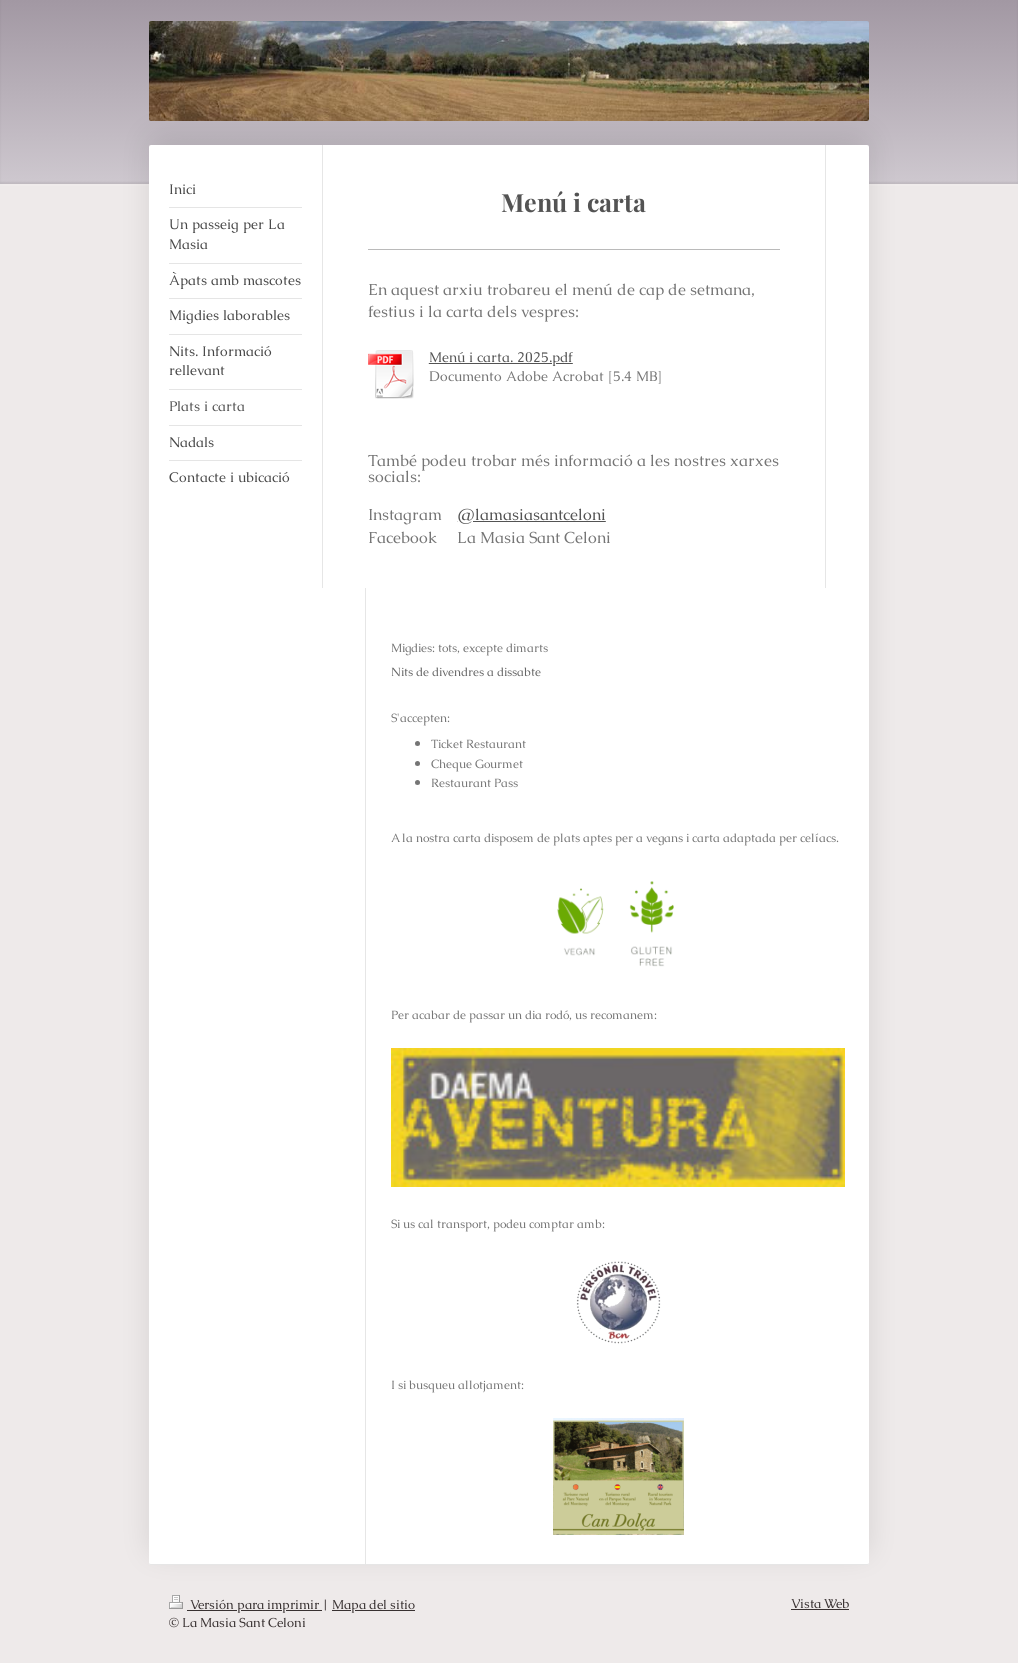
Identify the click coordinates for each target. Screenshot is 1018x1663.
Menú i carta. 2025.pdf (501, 357)
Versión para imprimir (245, 1604)
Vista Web (820, 1603)
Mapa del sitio (373, 1604)
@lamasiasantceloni (532, 514)
